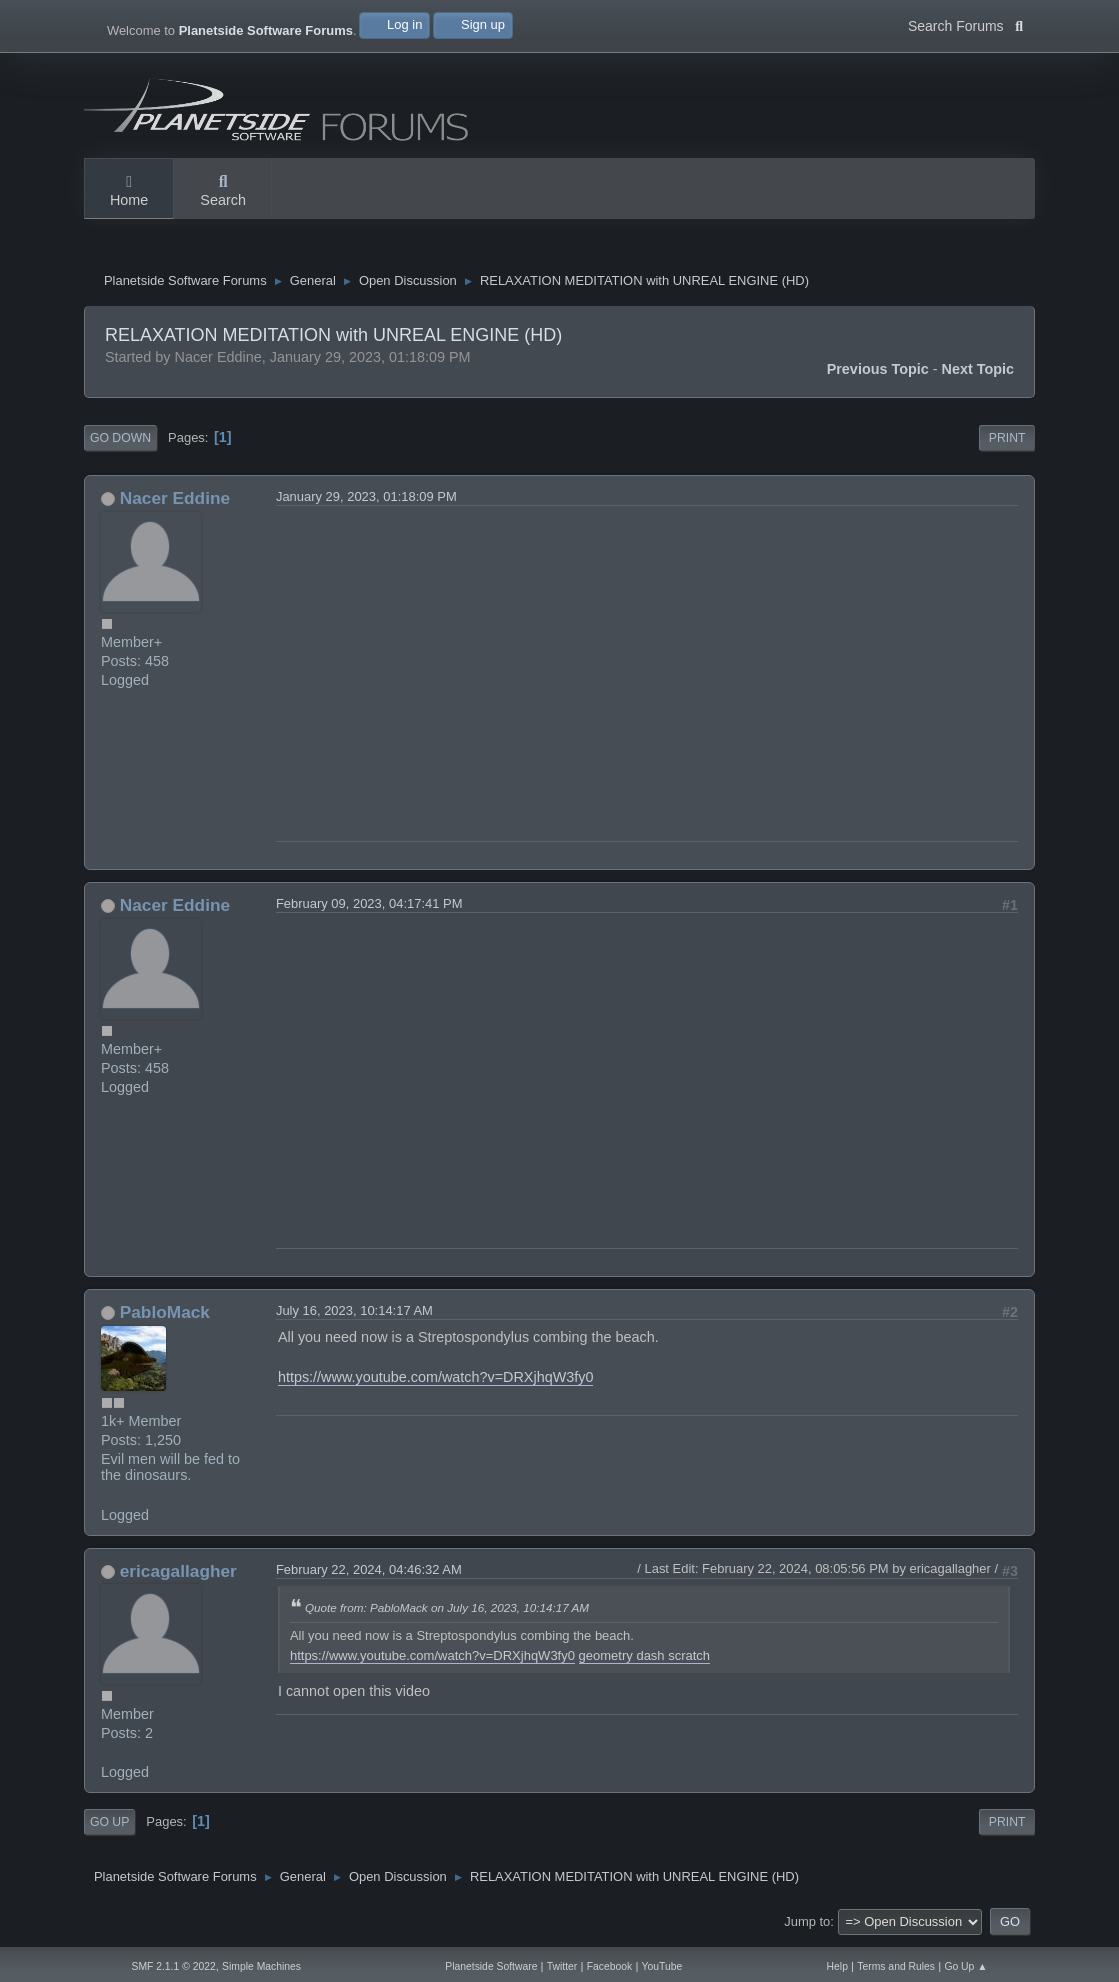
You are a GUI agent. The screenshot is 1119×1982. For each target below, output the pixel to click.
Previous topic (878, 374)
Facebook (610, 1966)
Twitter (562, 1966)
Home (129, 192)
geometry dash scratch (645, 1660)
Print (1007, 443)
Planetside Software (491, 1966)
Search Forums (965, 24)
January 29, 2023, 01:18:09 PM (366, 501)
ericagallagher (178, 1576)
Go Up (109, 1827)
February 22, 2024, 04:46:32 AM (369, 1574)
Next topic (978, 374)
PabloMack (165, 1317)
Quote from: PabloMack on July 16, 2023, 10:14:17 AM (447, 1612)
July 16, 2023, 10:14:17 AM (354, 1315)
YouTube (662, 1966)
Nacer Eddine (175, 503)
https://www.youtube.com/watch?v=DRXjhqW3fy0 (436, 1382)
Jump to (807, 1926)
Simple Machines (261, 1966)
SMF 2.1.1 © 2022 (173, 1966)
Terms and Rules (896, 1966)
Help (837, 1966)
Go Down (120, 443)
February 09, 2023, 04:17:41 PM (369, 908)
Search (223, 192)
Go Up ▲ (965, 1966)
